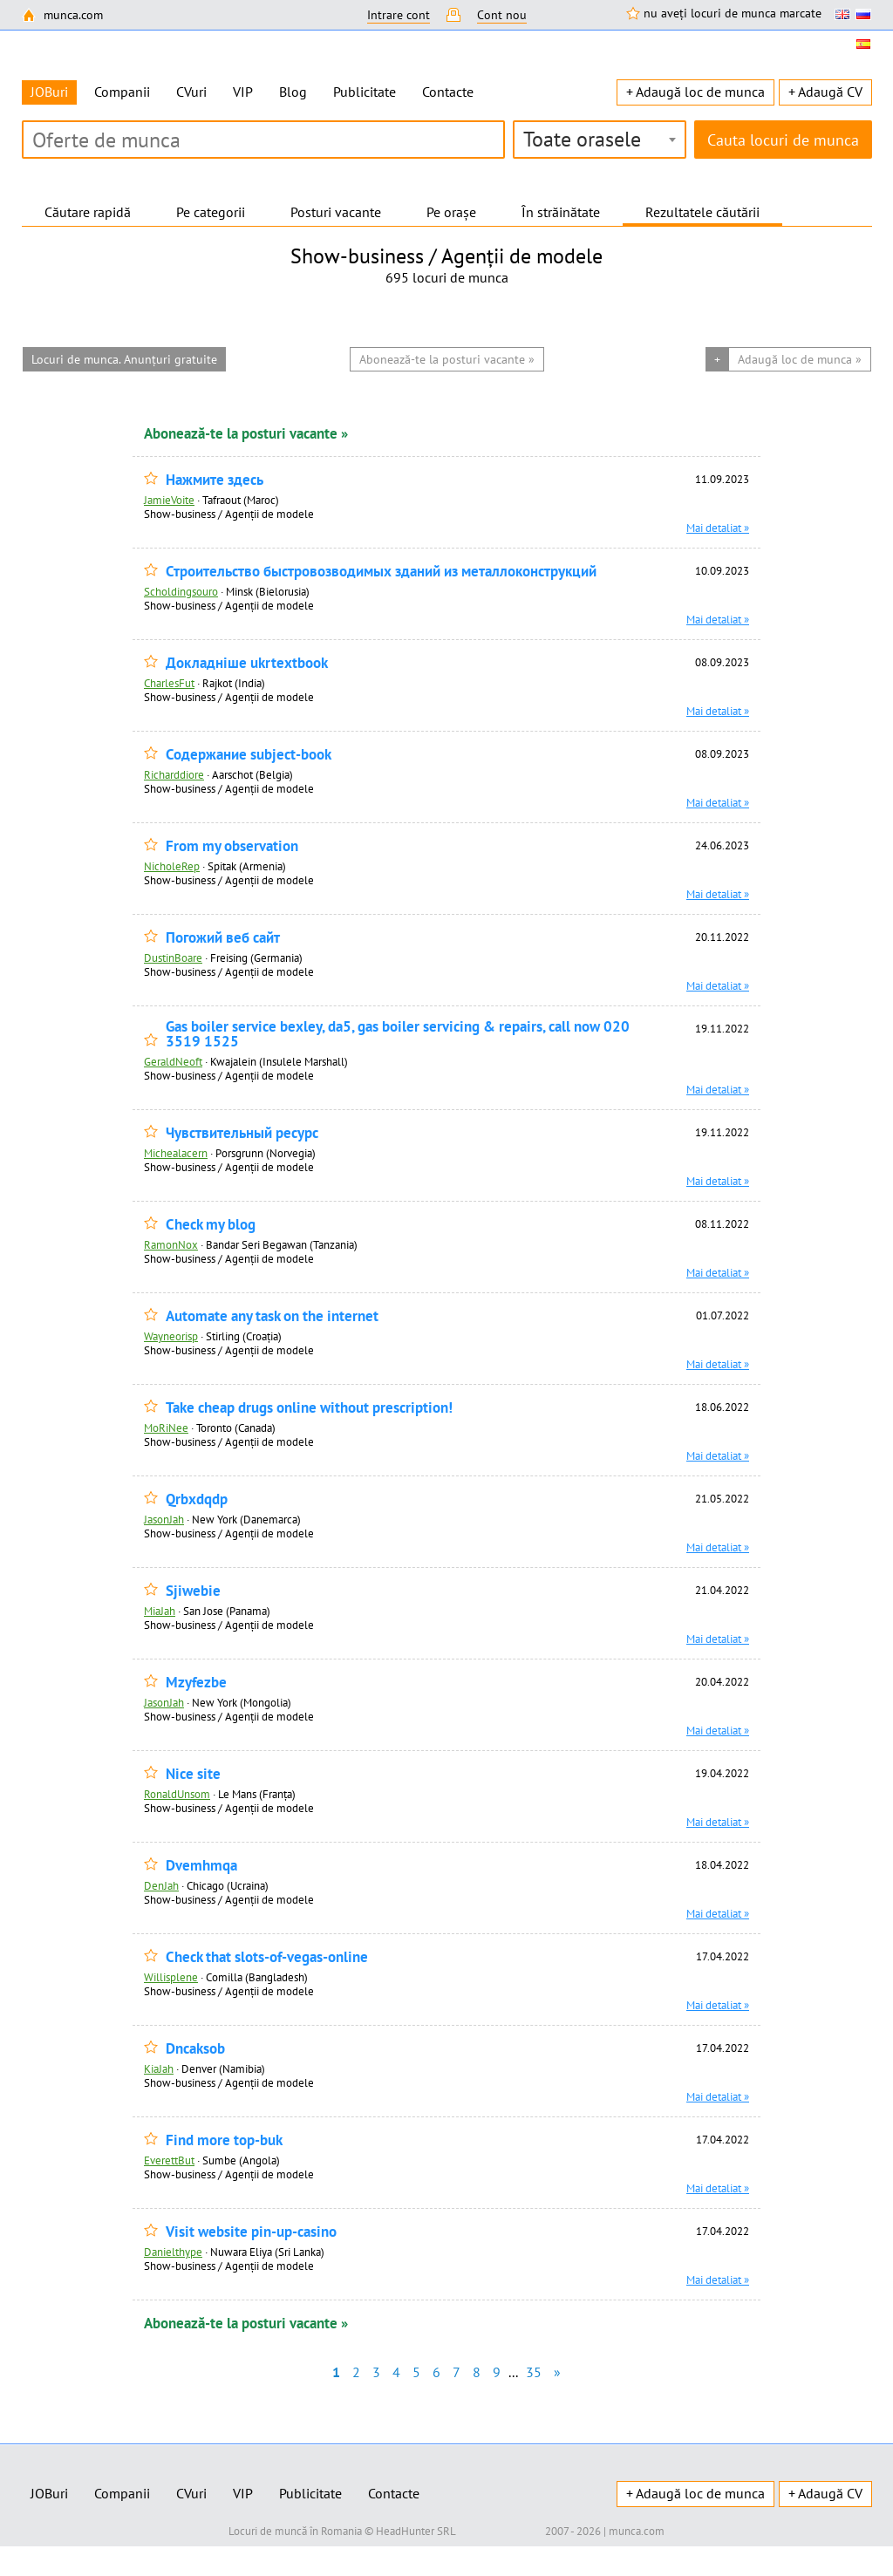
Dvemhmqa (201, 1865)
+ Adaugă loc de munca (695, 91)
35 (534, 2372)
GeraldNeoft (173, 1061)
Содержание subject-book (248, 754)
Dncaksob (195, 2048)
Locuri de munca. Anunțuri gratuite (124, 359)
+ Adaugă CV (825, 91)
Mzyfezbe (196, 1682)
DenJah (161, 1885)
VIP (243, 91)
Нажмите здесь (214, 480)
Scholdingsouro (181, 591)
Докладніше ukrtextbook (247, 663)
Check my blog (211, 1224)
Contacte (448, 91)
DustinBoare (173, 957)
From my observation (232, 846)
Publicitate (364, 91)
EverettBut (169, 2160)
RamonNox (171, 1244)
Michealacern (176, 1153)
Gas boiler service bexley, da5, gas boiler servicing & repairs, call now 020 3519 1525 (398, 1034)
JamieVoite (169, 500)
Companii (122, 91)
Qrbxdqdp (197, 1499)
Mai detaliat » (717, 528)
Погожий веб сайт (223, 937)
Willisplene (171, 1977)
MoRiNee (166, 1428)
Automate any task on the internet (272, 1316)
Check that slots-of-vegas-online (267, 1957)
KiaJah (159, 2068)
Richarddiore (174, 774)
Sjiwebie (193, 1591)
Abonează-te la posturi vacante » (246, 433)
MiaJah (159, 1611)
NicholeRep (172, 866)
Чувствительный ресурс (242, 1133)
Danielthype (173, 2252)
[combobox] (599, 139)
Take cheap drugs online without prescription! (309, 1407)
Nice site (193, 1774)
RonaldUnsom (177, 1794)
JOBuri (49, 2493)
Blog (293, 91)
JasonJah (164, 1519)
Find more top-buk (224, 2140)
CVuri (191, 91)
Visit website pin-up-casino (251, 2232)
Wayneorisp (171, 1336)
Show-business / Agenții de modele (229, 514)
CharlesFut (169, 683)
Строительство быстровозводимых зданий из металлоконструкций (381, 571)
